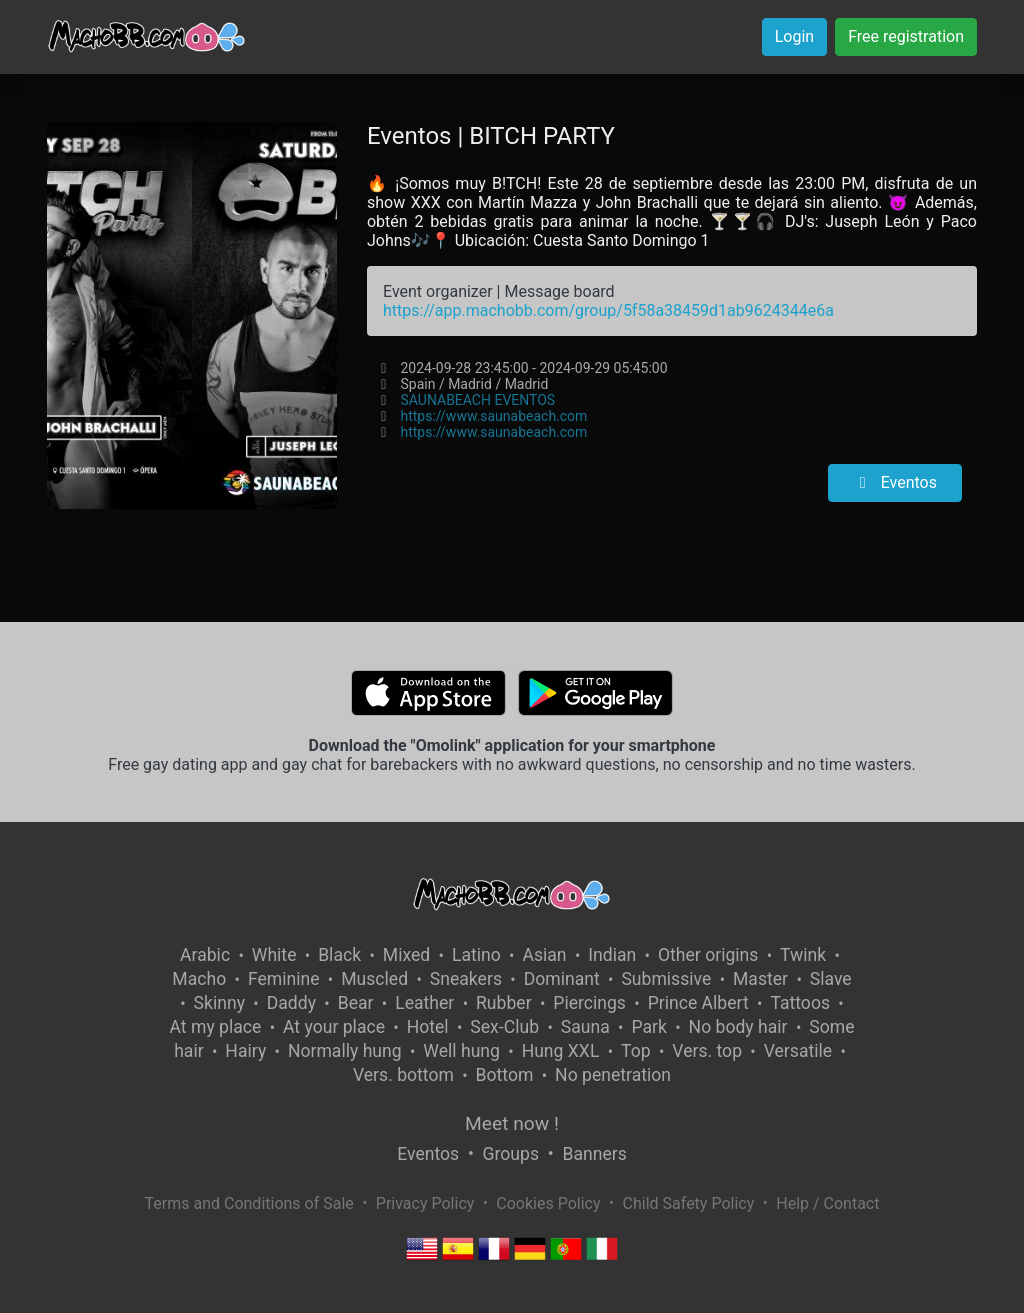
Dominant (562, 979)
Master (760, 979)
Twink (803, 955)
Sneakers (466, 979)
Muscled (374, 979)
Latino (476, 955)
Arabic (205, 955)
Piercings (589, 1003)
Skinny (219, 1003)
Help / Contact (827, 1203)
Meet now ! (512, 1123)
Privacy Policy (425, 1203)
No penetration (613, 1075)
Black (339, 955)
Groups (511, 1154)
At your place (334, 1027)
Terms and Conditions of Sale (249, 1203)
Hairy (245, 1051)
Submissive (666, 979)
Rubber (504, 1003)
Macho (199, 979)
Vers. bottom (403, 1075)
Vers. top (707, 1051)
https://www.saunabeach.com (493, 416)
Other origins (708, 955)
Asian (544, 955)
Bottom (505, 1075)
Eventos (895, 482)
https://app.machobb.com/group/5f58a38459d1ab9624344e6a (608, 310)
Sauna (585, 1027)
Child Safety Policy (689, 1203)
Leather (424, 1003)
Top (636, 1051)
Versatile (798, 1051)
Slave (831, 979)
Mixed (406, 955)
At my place (216, 1027)
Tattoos (800, 1003)
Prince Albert (698, 1003)
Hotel (428, 1027)
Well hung (461, 1051)
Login (794, 36)
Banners (594, 1154)
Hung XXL (561, 1051)
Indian (612, 955)
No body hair (738, 1027)
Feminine (284, 979)
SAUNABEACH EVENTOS (477, 400)
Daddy (291, 1003)
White (274, 955)
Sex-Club (504, 1027)
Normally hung (345, 1051)
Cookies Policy (548, 1203)
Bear (356, 1003)
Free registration (906, 36)
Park (648, 1027)
